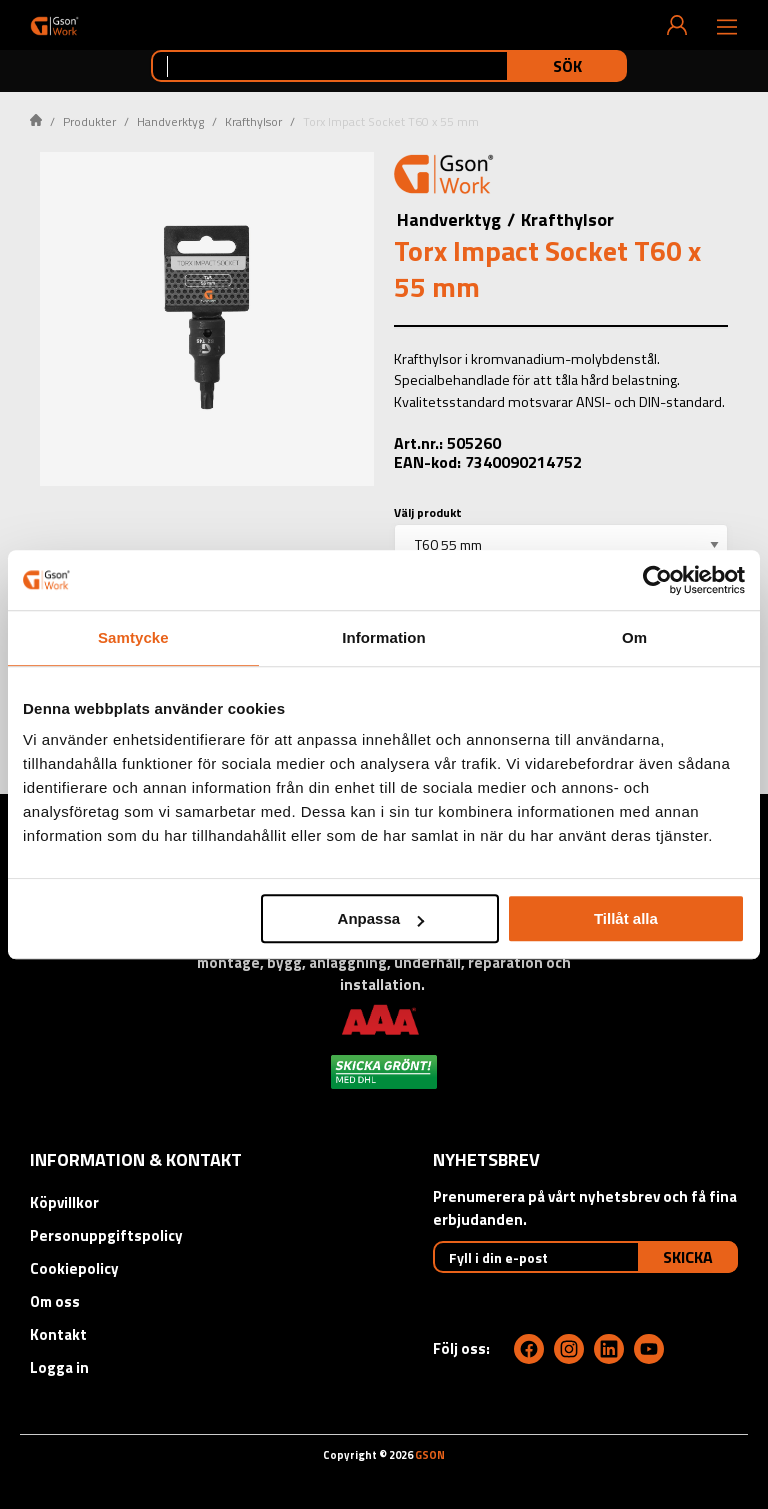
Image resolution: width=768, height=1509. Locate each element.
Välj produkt (428, 512)
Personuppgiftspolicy (106, 1235)
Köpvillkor (64, 1202)
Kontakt (58, 1334)
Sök (567, 66)
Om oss (55, 1301)
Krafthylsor (253, 121)
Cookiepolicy (74, 1268)
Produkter (89, 121)
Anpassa (381, 918)
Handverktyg (170, 121)
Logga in (59, 1367)
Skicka (688, 1257)
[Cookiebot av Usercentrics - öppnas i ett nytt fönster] (657, 580)
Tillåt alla (626, 918)
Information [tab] (384, 637)
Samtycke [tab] (133, 637)
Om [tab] (634, 637)
